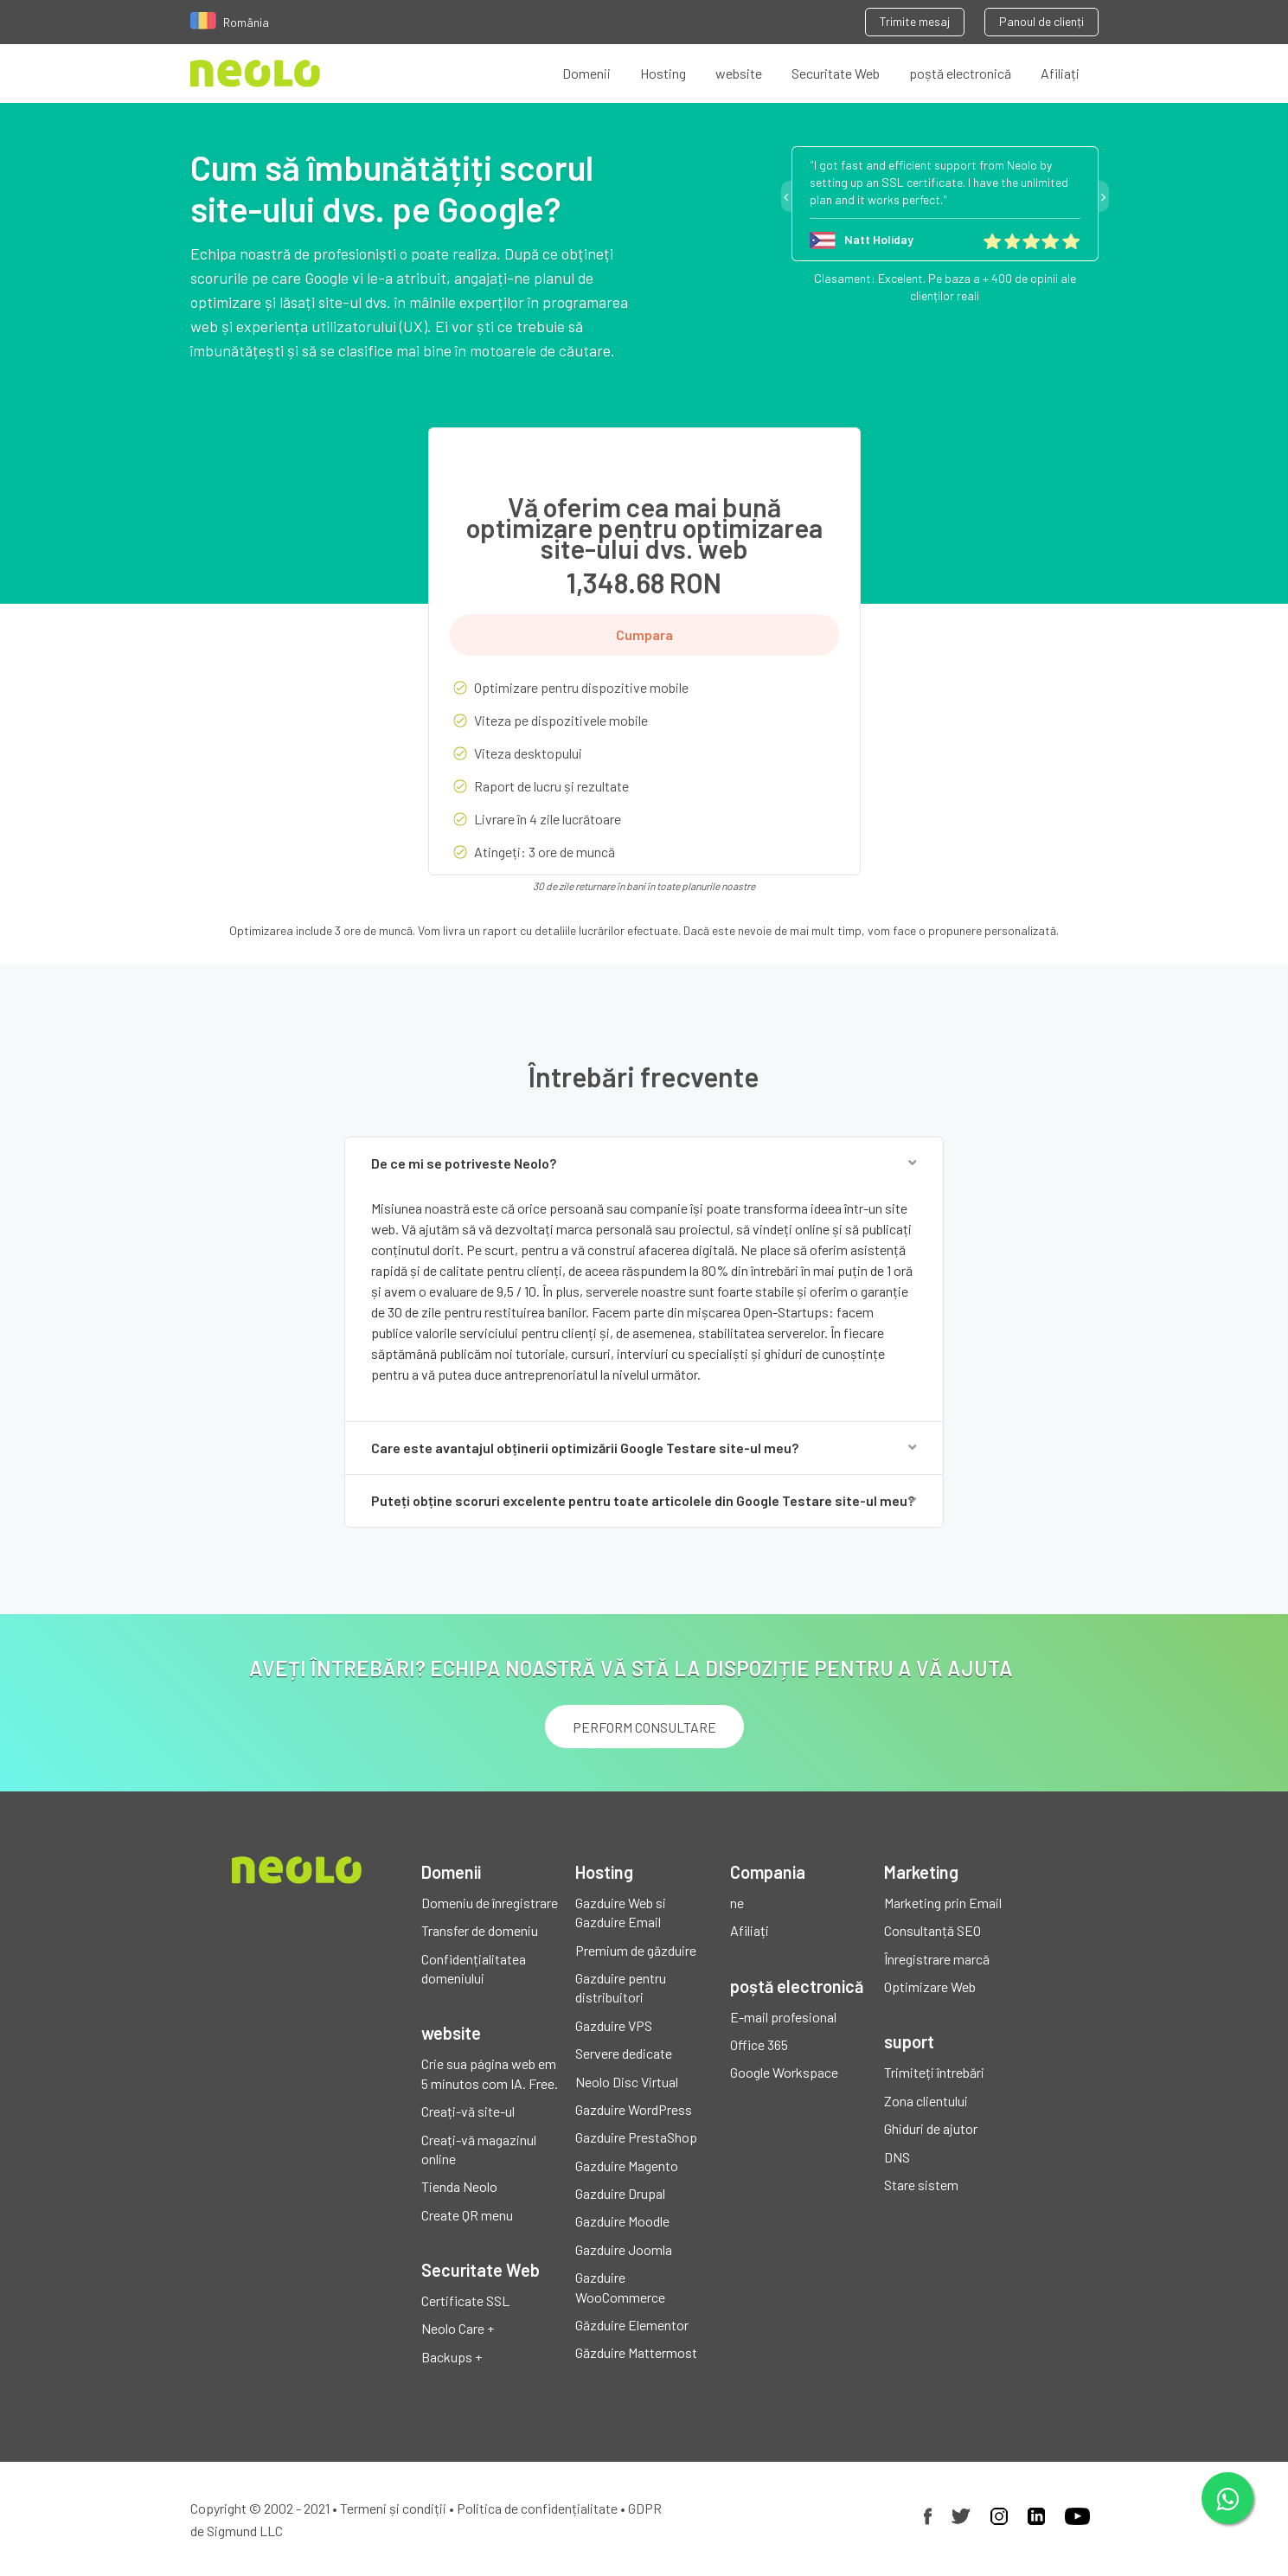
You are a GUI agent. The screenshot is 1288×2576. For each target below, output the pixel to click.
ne (737, 1902)
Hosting (663, 73)
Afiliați (1060, 73)
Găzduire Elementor (632, 2324)
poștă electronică (960, 73)
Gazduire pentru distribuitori (620, 1987)
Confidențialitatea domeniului (473, 1968)
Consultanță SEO (932, 1930)
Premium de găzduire (635, 1950)
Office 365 (759, 2044)
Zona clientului (926, 2100)
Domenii (586, 73)
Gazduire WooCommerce (620, 2286)
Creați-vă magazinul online (478, 2149)
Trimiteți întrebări (934, 2072)
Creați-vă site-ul (468, 2111)
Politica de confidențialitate (537, 2508)
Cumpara (644, 634)
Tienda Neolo (459, 2186)
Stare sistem (921, 2184)
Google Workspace (784, 2072)
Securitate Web (835, 73)
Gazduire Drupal (620, 2193)
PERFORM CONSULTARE (644, 1727)
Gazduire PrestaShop (636, 2137)
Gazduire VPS (613, 2025)
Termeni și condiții (393, 2508)
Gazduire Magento (626, 2165)
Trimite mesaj (915, 21)
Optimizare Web (930, 1986)
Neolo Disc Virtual (626, 2081)
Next (1104, 196)
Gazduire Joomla (623, 2249)
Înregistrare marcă (937, 1959)
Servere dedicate (623, 2053)
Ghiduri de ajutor (930, 2128)
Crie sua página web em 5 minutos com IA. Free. (489, 2073)
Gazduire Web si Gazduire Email (620, 1912)
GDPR (645, 2508)
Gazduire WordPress (633, 2109)
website (738, 73)
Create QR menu (467, 2215)
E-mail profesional (783, 2017)
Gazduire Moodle (622, 2221)
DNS (897, 2157)
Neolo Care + (457, 2328)
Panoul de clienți (1041, 21)
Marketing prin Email (943, 1902)
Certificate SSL (465, 2300)
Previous (786, 196)
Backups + (451, 2357)
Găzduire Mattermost (636, 2352)
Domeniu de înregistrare (489, 1902)
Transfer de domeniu (479, 1930)
